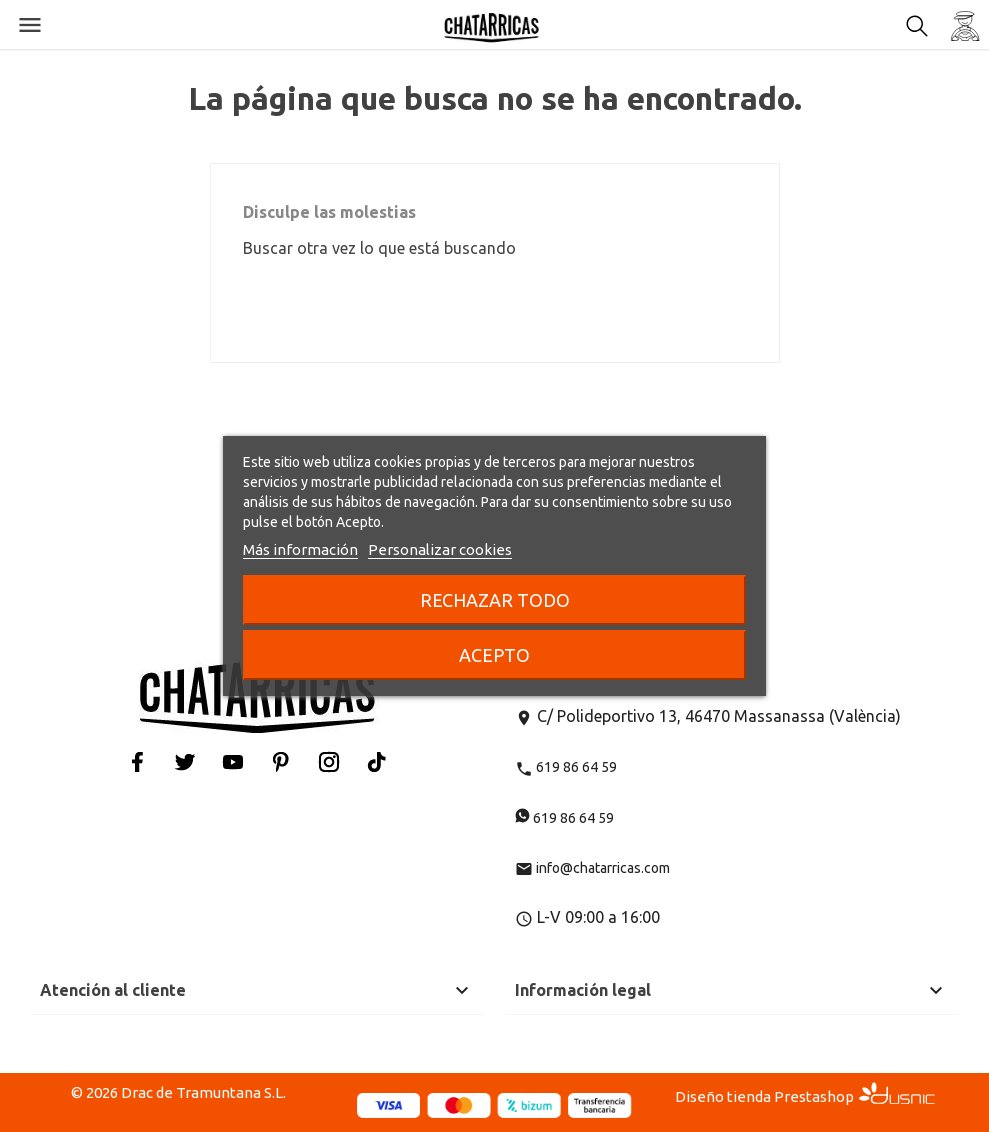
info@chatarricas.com (592, 868)
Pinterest (281, 761)
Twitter (185, 761)
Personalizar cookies (440, 549)
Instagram (329, 761)
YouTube (233, 761)
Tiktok (377, 761)
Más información (300, 549)
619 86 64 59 (566, 767)
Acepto (494, 655)
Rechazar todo (495, 600)
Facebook (137, 761)
